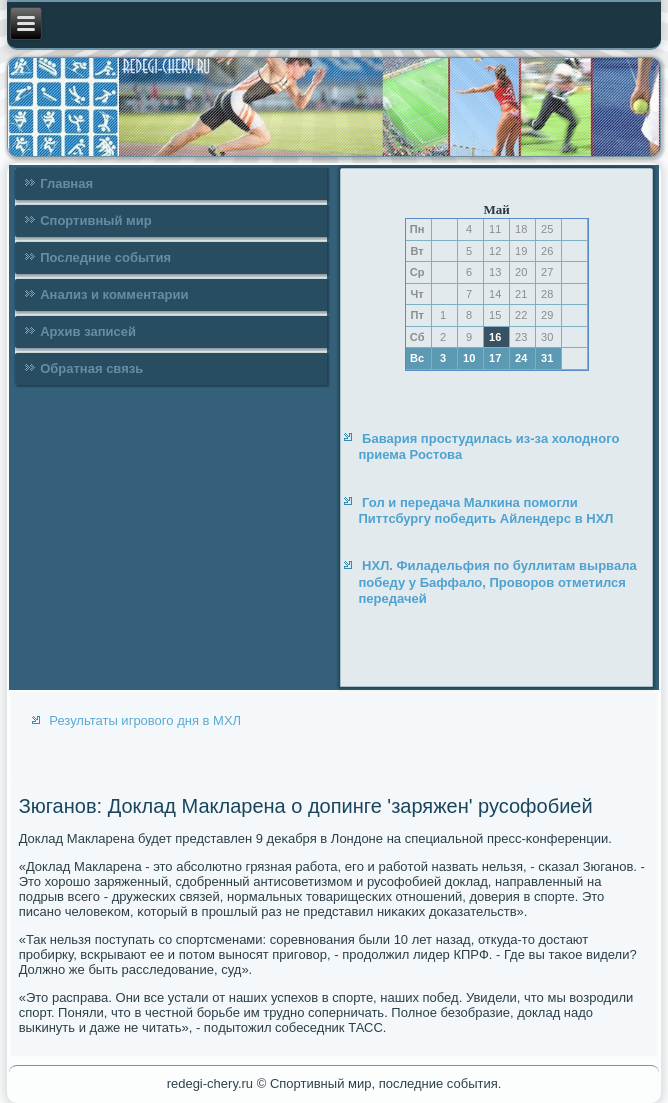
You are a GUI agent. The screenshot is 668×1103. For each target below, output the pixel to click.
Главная (66, 183)
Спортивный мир (95, 220)
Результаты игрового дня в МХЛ (145, 720)
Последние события (105, 257)
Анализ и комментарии (114, 294)
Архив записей (88, 331)
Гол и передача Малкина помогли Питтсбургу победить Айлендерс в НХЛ (485, 510)
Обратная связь (91, 368)
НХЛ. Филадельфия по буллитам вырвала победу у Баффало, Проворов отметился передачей (497, 582)
